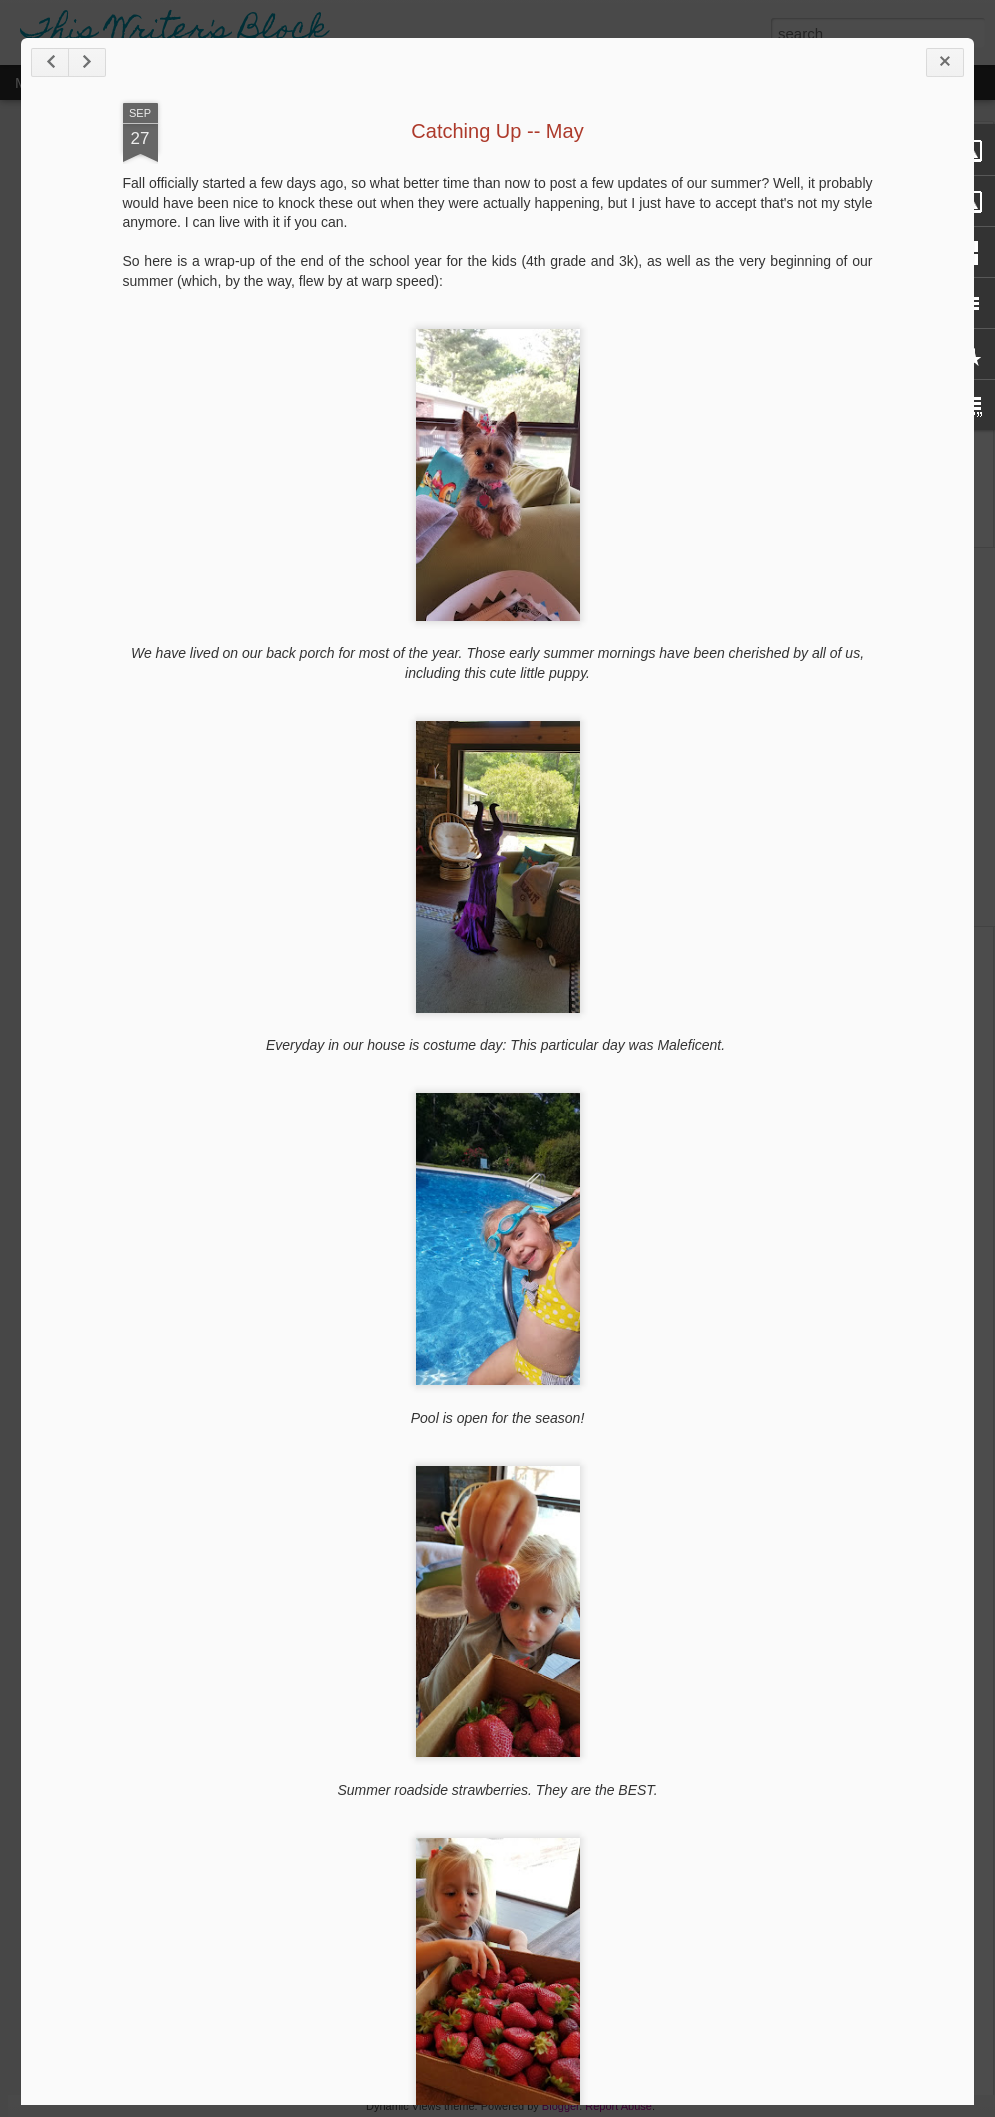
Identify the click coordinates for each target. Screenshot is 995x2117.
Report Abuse (618, 2106)
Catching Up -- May (497, 131)
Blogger (560, 2106)
